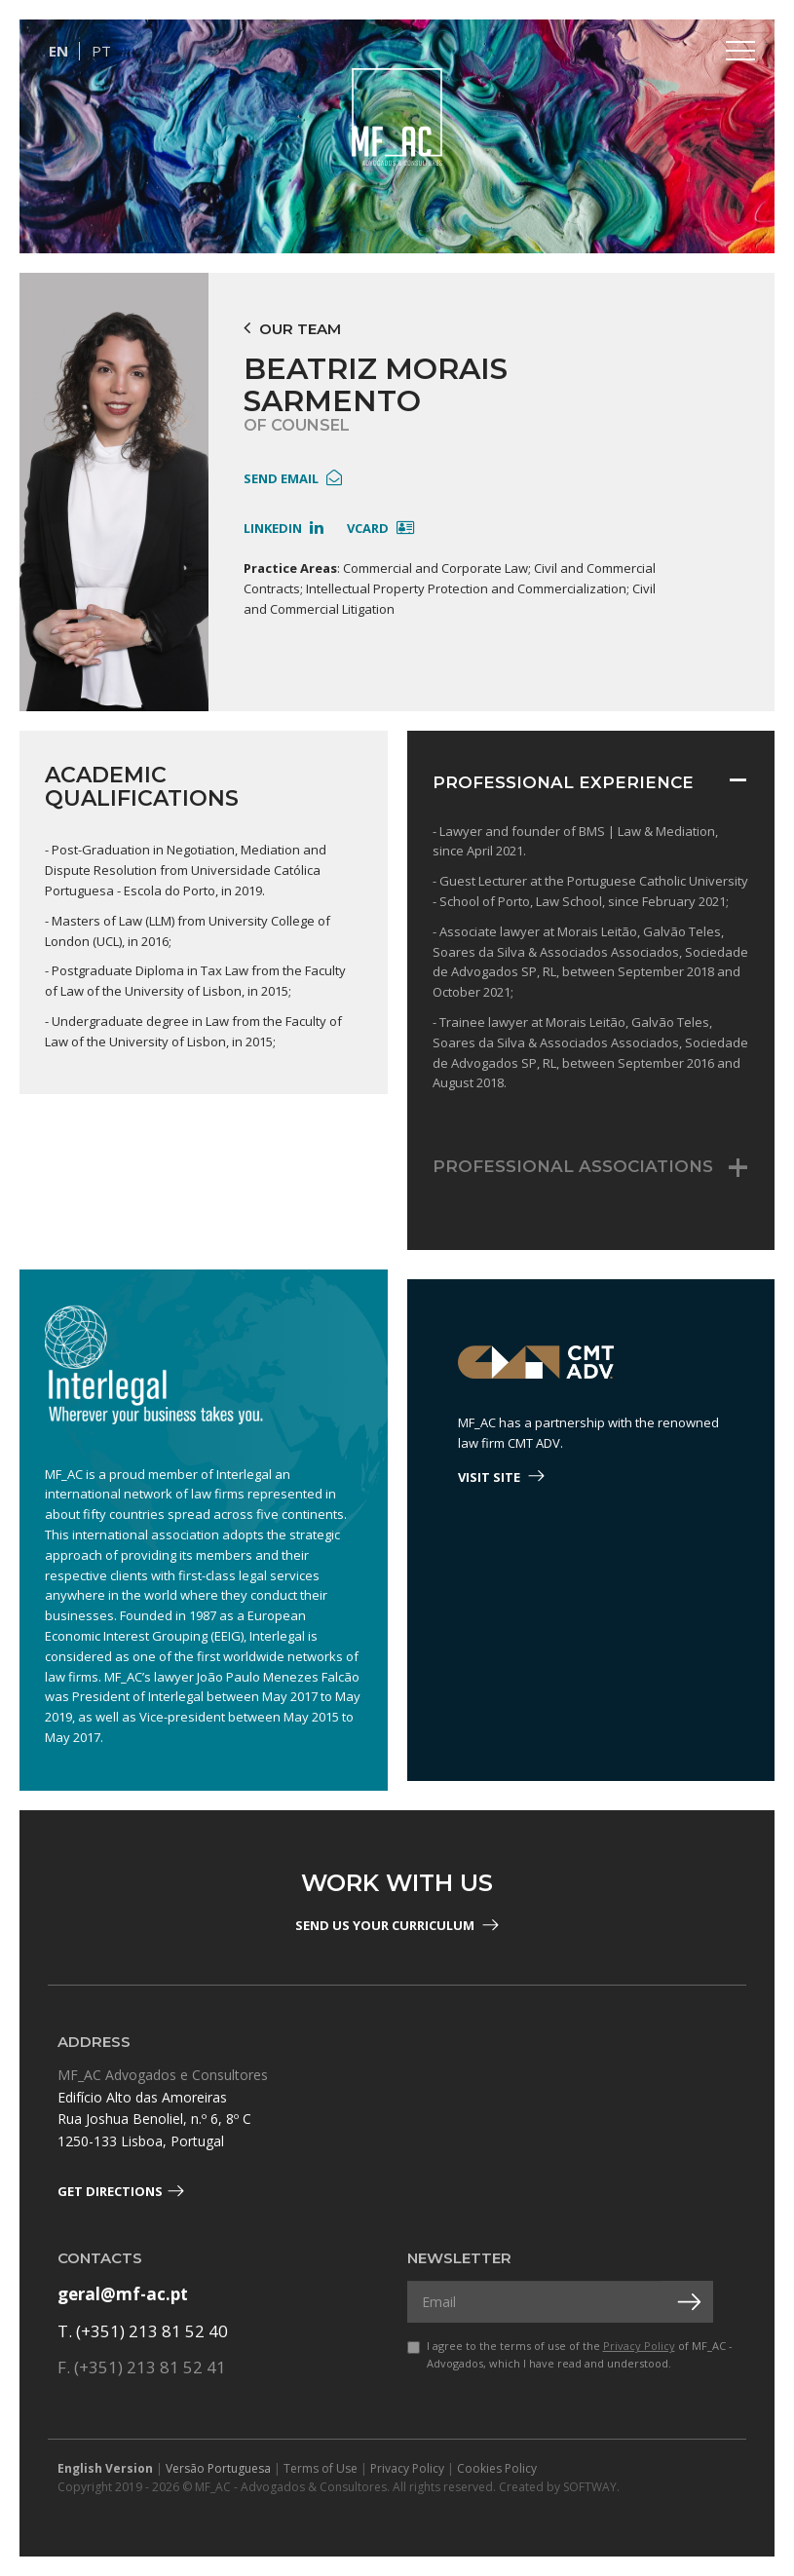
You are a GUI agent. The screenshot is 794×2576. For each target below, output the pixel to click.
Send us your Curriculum (397, 1925)
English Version (105, 2468)
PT (101, 50)
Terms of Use (321, 2468)
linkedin (283, 528)
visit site (501, 1477)
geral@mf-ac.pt (122, 2294)
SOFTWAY (590, 2487)
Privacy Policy (639, 2345)
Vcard (380, 528)
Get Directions (120, 2191)
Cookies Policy (497, 2468)
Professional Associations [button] (573, 1166)
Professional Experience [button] (563, 782)
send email (293, 478)
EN (58, 50)
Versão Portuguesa (218, 2468)
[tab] (591, 788)
